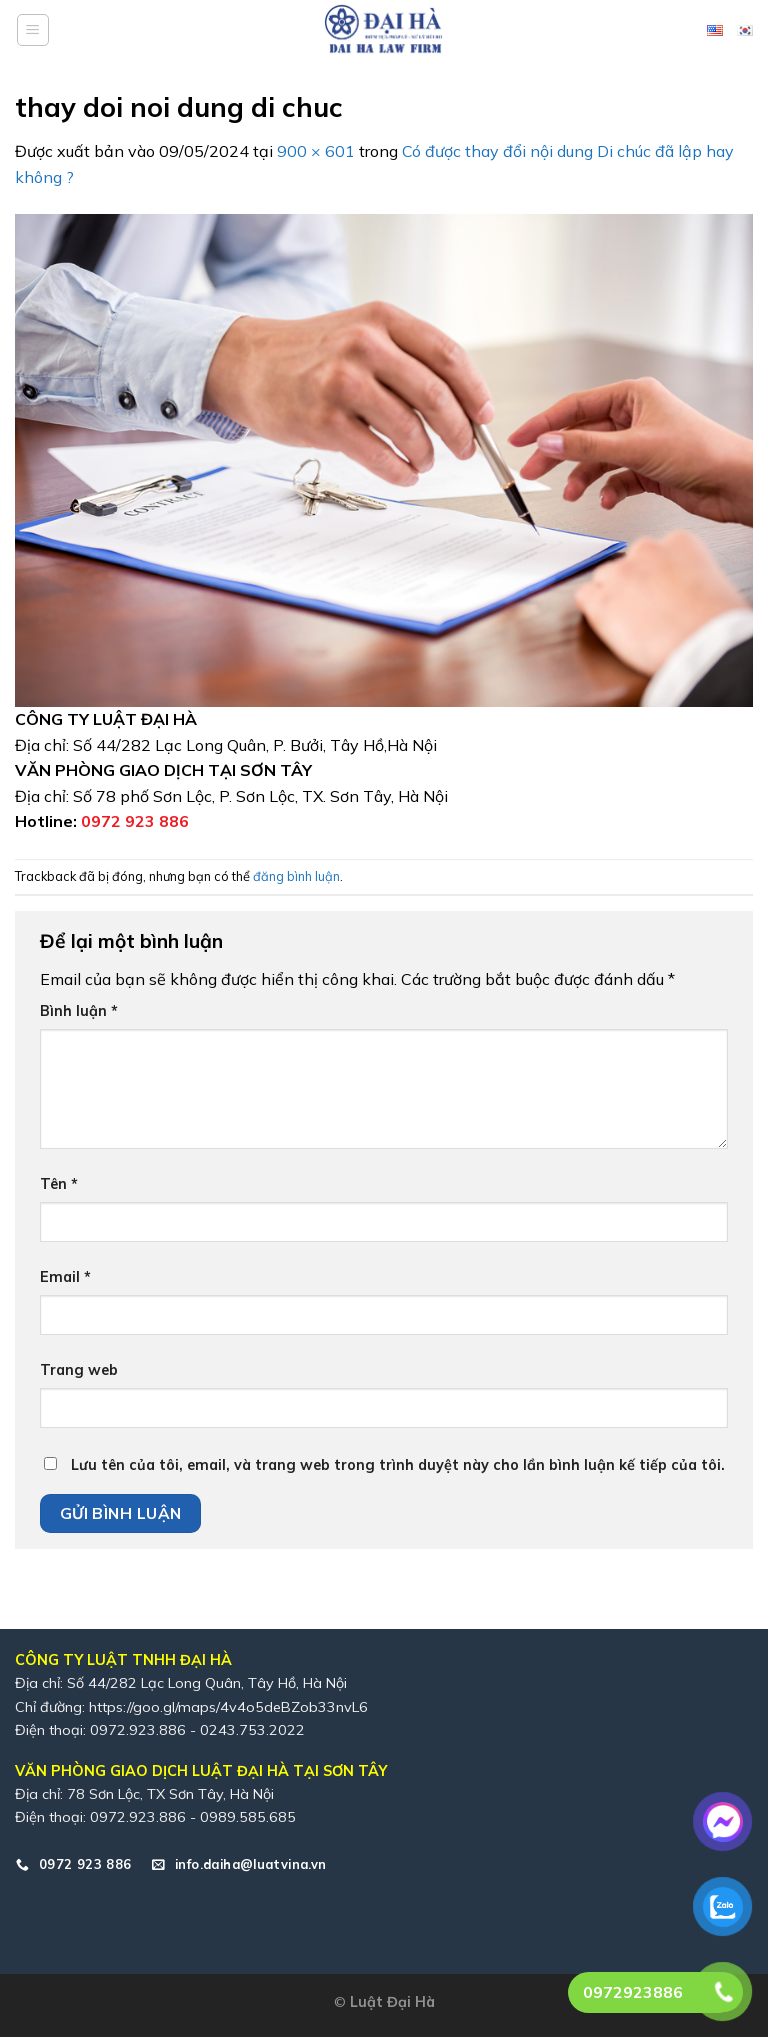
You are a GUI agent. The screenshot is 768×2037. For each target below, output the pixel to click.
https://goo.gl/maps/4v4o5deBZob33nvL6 (228, 1707)
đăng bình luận (296, 876)
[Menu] (33, 30)
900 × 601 (316, 151)
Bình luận (79, 1011)
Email (65, 1277)
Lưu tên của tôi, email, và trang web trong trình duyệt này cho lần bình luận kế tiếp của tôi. (398, 1465)
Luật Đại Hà (392, 2002)
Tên (59, 1184)
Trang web (79, 1370)
